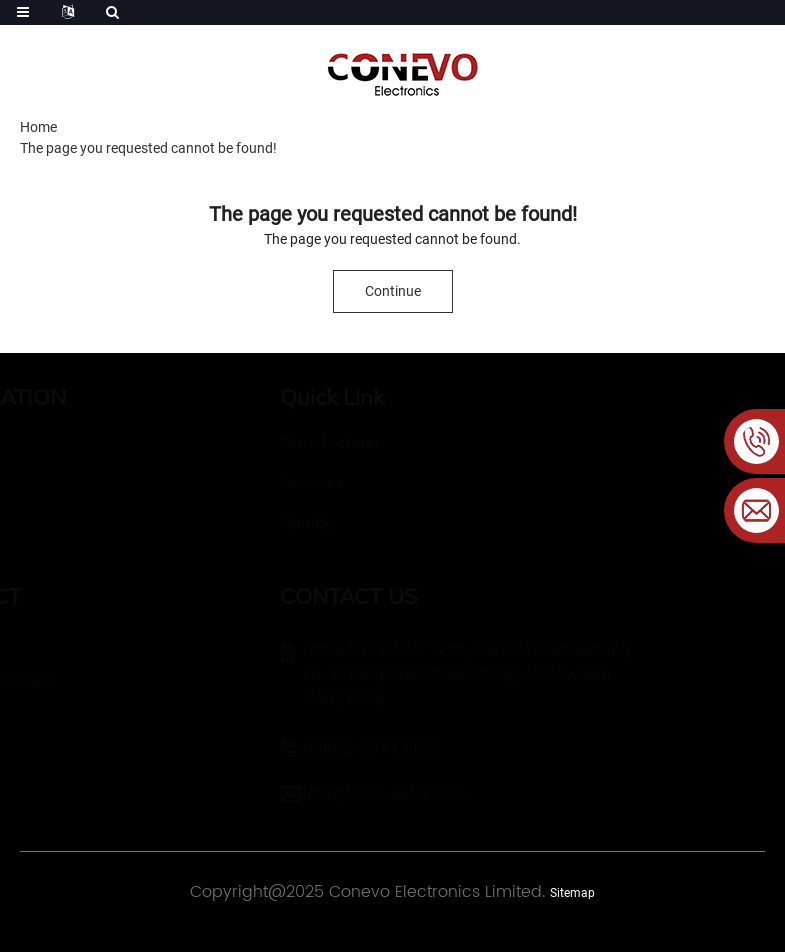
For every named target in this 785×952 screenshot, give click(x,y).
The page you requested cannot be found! (148, 148)
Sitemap (572, 893)
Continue (393, 291)
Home (38, 127)
